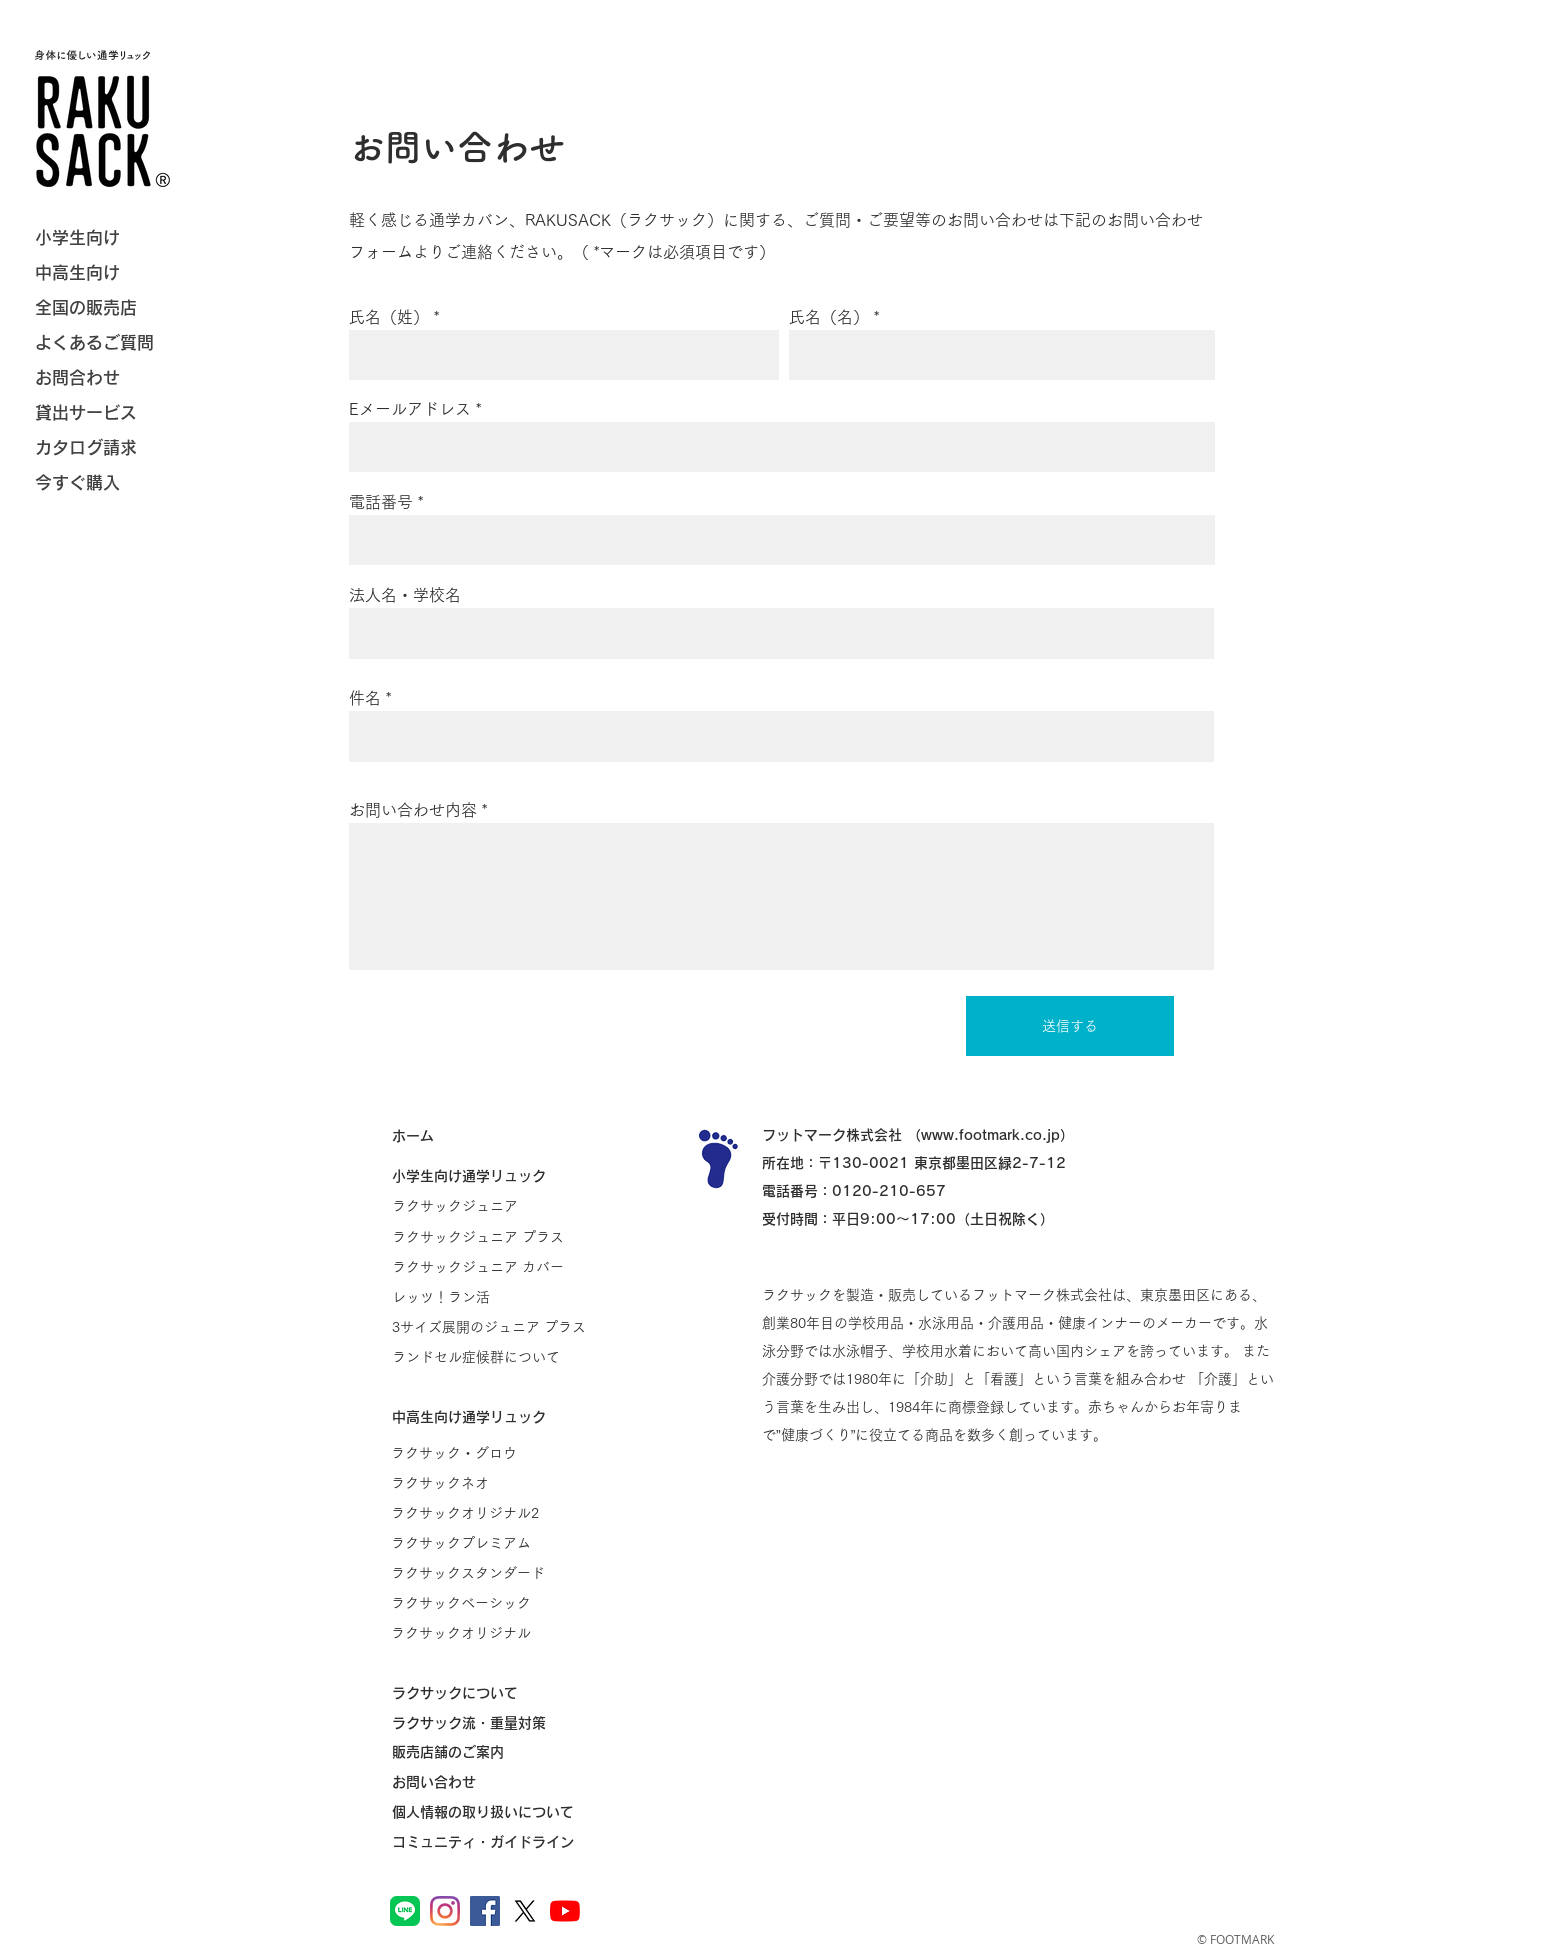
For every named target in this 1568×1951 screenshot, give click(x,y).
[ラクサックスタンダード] (489, 1573)
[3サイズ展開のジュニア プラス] (490, 1327)
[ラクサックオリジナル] (489, 1633)
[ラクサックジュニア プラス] (490, 1237)
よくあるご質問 (94, 342)
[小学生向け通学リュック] (490, 1176)
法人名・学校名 (405, 595)
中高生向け (77, 272)
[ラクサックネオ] (489, 1483)
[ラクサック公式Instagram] (445, 1911)
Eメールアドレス (410, 409)
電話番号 (381, 502)
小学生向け (77, 237)
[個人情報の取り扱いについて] (490, 1812)
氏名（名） (829, 317)
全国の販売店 (86, 307)
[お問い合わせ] (490, 1782)
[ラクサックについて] (490, 1693)
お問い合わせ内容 (413, 810)
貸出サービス (86, 412)
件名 (365, 698)
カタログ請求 (86, 447)
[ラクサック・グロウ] (489, 1453)
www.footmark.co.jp (990, 1135)
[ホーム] (490, 1136)
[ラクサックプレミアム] (489, 1543)
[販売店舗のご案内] (490, 1752)
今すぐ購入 (77, 482)
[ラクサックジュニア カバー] (490, 1267)
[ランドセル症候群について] (490, 1357)
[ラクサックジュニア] (490, 1206)
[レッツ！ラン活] (490, 1297)
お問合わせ (77, 377)
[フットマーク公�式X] (525, 1911)
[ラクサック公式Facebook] (485, 1911)
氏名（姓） (389, 317)
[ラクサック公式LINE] (405, 1911)
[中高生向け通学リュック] (490, 1417)
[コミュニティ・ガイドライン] (490, 1842)
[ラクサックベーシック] (489, 1603)
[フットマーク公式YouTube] (565, 1911)
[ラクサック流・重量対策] (490, 1723)
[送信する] (1070, 1026)
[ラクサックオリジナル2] (489, 1513)
